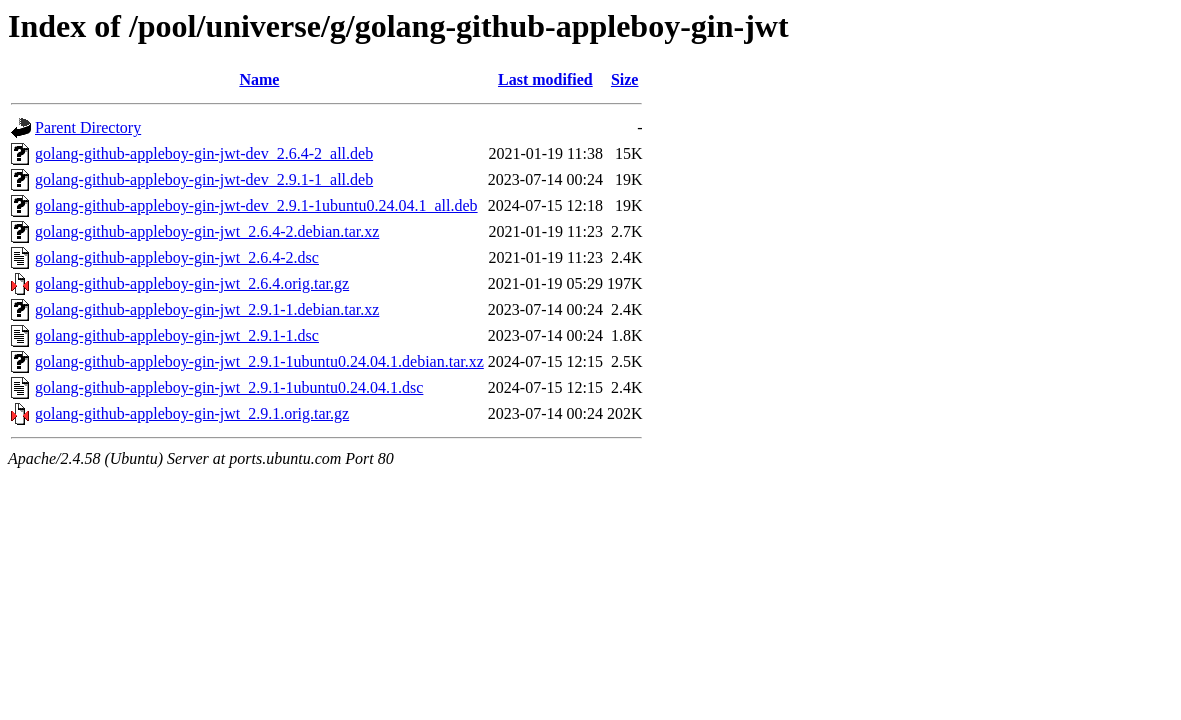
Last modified (545, 79)
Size (625, 79)
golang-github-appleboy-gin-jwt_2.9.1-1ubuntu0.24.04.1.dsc (229, 387)
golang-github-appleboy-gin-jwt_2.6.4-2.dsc (177, 257)
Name (259, 79)
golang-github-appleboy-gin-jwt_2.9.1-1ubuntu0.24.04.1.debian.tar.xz (259, 361)
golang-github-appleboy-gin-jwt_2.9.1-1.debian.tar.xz (207, 309)
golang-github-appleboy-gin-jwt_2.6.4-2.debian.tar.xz (207, 231)
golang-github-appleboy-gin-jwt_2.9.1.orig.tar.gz (192, 413)
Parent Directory (88, 127)
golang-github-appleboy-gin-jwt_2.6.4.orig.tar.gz (192, 283)
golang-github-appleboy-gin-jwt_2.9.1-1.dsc (177, 335)
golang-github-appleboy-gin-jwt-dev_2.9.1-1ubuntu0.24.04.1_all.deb (256, 205)
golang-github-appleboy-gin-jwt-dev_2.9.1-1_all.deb (204, 179)
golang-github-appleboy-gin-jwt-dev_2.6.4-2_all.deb (204, 153)
